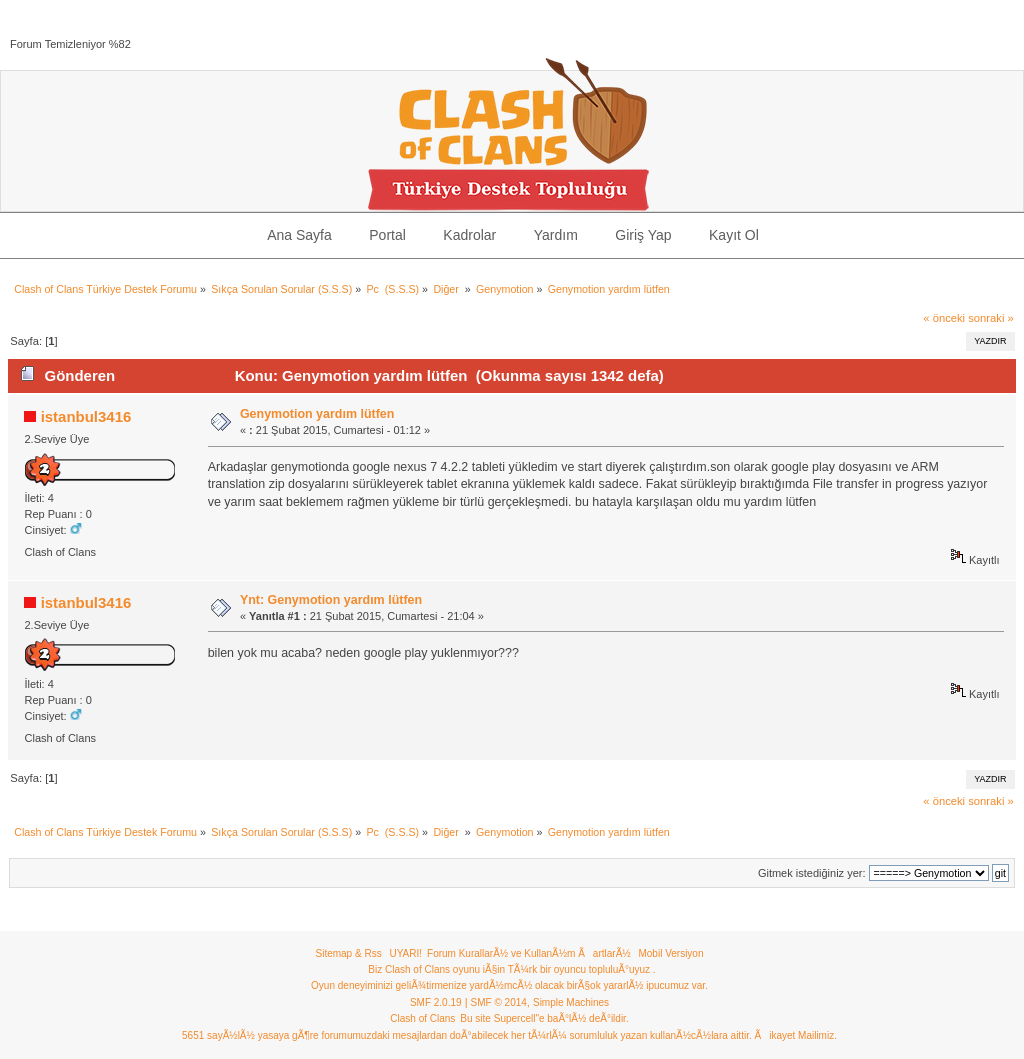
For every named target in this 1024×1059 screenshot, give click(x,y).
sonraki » (991, 318)
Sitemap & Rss (349, 953)
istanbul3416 (86, 416)
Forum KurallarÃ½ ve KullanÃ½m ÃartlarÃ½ (529, 953)
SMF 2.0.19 (436, 1002)
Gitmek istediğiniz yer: (812, 873)
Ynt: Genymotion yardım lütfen (331, 600)
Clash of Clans (422, 1018)
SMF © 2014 (499, 1002)
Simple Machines (571, 1002)
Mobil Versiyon (670, 953)
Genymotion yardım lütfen (317, 414)
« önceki (944, 318)
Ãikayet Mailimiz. (795, 1035)
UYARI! (405, 953)
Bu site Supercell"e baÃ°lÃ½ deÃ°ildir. (544, 1018)
